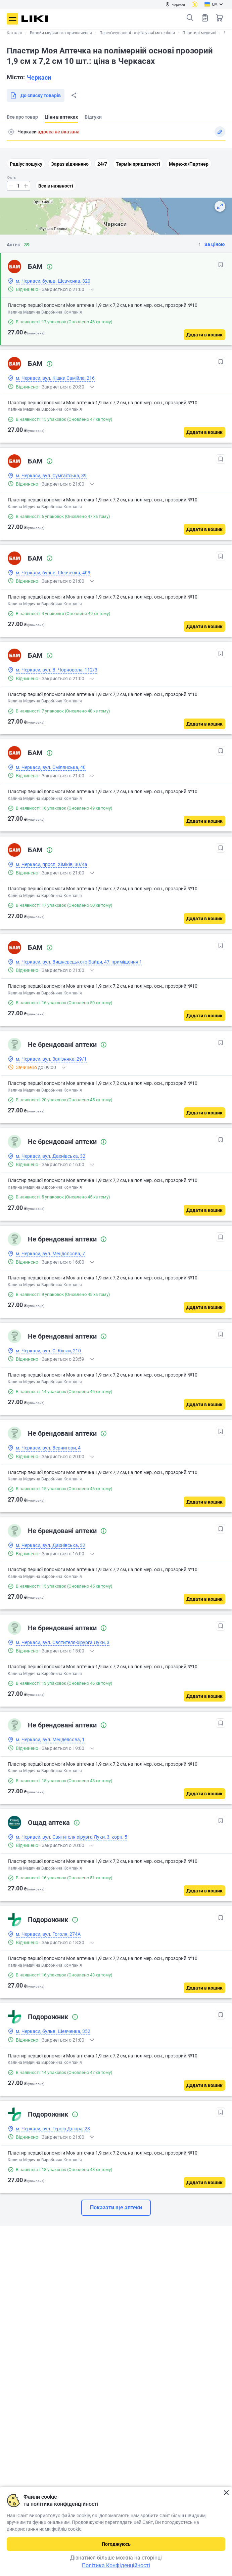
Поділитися (74, 95)
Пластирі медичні (199, 33)
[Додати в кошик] (204, 334)
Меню (12, 19)
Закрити (226, 2493)
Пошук (190, 18)
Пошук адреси (11, 131)
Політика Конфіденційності (116, 2565)
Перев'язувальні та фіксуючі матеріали (137, 33)
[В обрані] (220, 264)
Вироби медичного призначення (61, 33)
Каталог (14, 33)
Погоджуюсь (116, 2544)
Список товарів (205, 17)
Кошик (219, 18)
